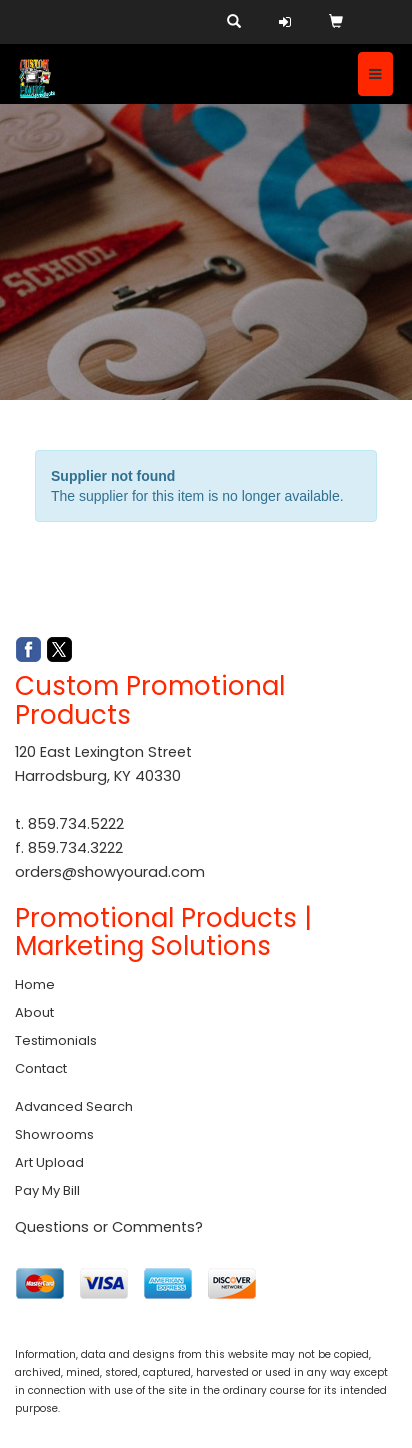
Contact (41, 1068)
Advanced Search (74, 1106)
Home (35, 984)
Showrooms (54, 1134)
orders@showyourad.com (110, 872)
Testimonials (56, 1040)
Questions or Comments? (109, 1227)
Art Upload (49, 1162)
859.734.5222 (76, 824)
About (34, 1012)
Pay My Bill (47, 1190)
